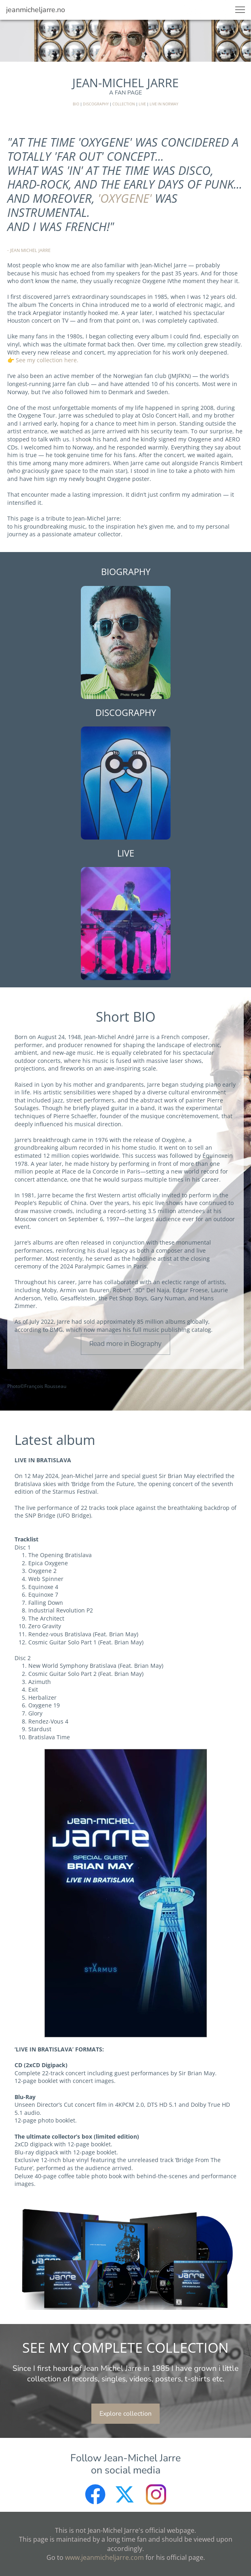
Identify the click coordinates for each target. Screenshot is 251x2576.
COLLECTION (123, 104)
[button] (240, 9)
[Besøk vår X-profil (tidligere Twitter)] (126, 2494)
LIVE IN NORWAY (164, 104)
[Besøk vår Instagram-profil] (156, 2494)
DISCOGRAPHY (96, 104)
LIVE (142, 104)
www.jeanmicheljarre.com (104, 2557)
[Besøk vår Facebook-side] (95, 2494)
